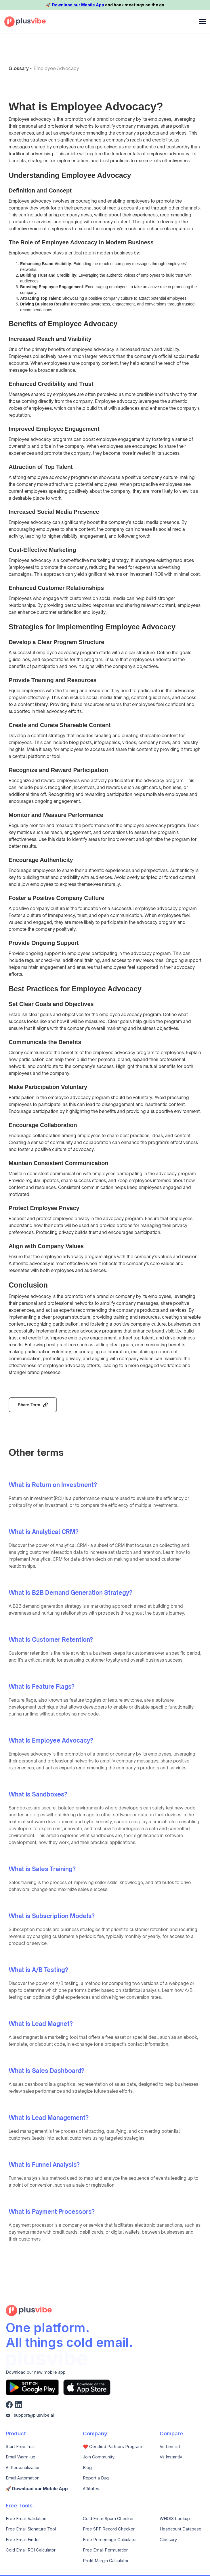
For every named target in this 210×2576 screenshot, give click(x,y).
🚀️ (37, 2488)
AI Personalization (23, 2467)
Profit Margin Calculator (106, 2560)
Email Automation (22, 2478)
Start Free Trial (20, 2446)
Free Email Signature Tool (31, 2529)
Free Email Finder (23, 2539)
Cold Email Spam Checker (108, 2518)
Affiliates (91, 2488)
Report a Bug (96, 2478)
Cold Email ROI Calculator (31, 2550)
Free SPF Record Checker (109, 2529)
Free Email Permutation (106, 2550)
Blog (87, 2467)
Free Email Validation (26, 2518)
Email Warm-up (20, 2457)
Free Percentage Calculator (110, 2539)
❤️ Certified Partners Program (112, 2446)
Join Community (98, 2457)
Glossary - (20, 68)
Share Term (29, 1404)
